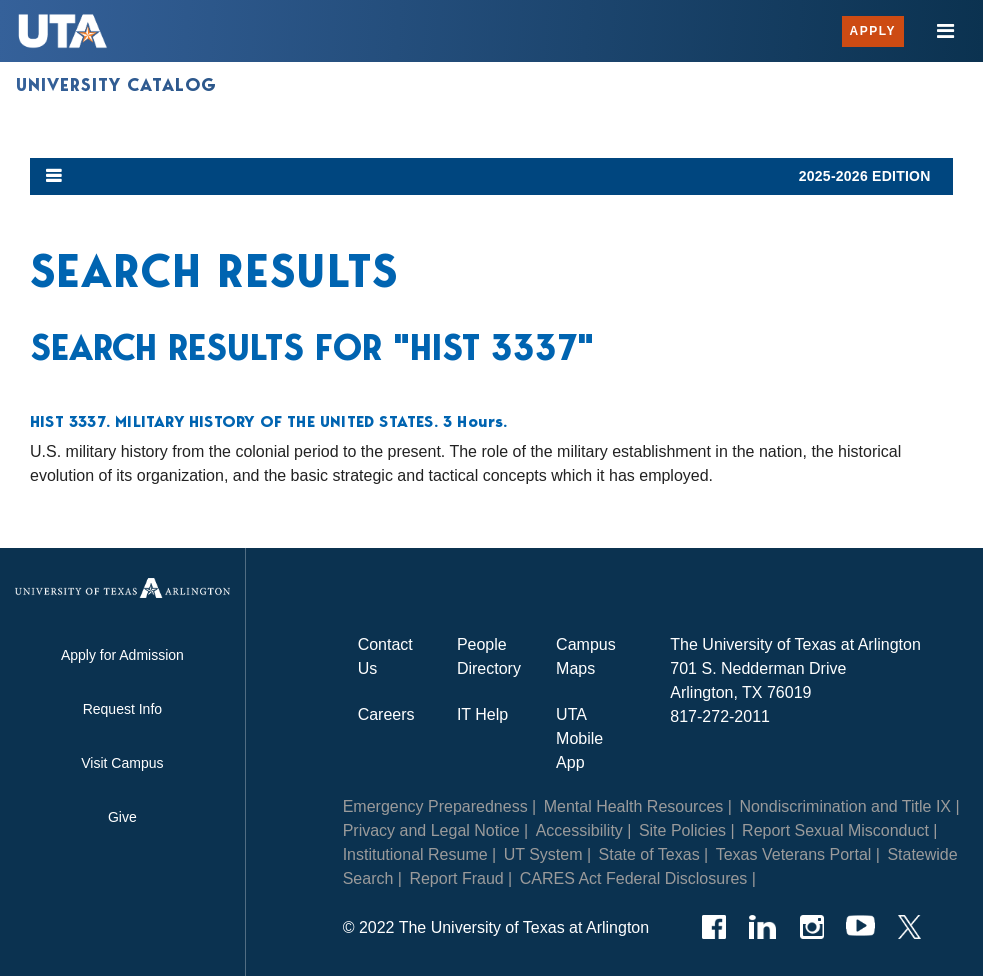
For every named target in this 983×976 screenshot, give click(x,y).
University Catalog (116, 85)
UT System (543, 854)
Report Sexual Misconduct (835, 830)
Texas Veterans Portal (794, 854)
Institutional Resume (415, 854)
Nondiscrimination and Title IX (845, 806)
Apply (873, 31)
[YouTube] (860, 927)
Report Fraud (456, 878)
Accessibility (579, 830)
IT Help (482, 714)
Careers (386, 714)
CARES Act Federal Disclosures (634, 878)
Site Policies (682, 830)
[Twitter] (909, 927)
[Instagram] (811, 927)
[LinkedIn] (762, 927)
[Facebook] (713, 927)
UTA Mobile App (579, 738)
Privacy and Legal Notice (431, 830)
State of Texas (649, 854)
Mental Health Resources (634, 806)
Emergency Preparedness (435, 806)
